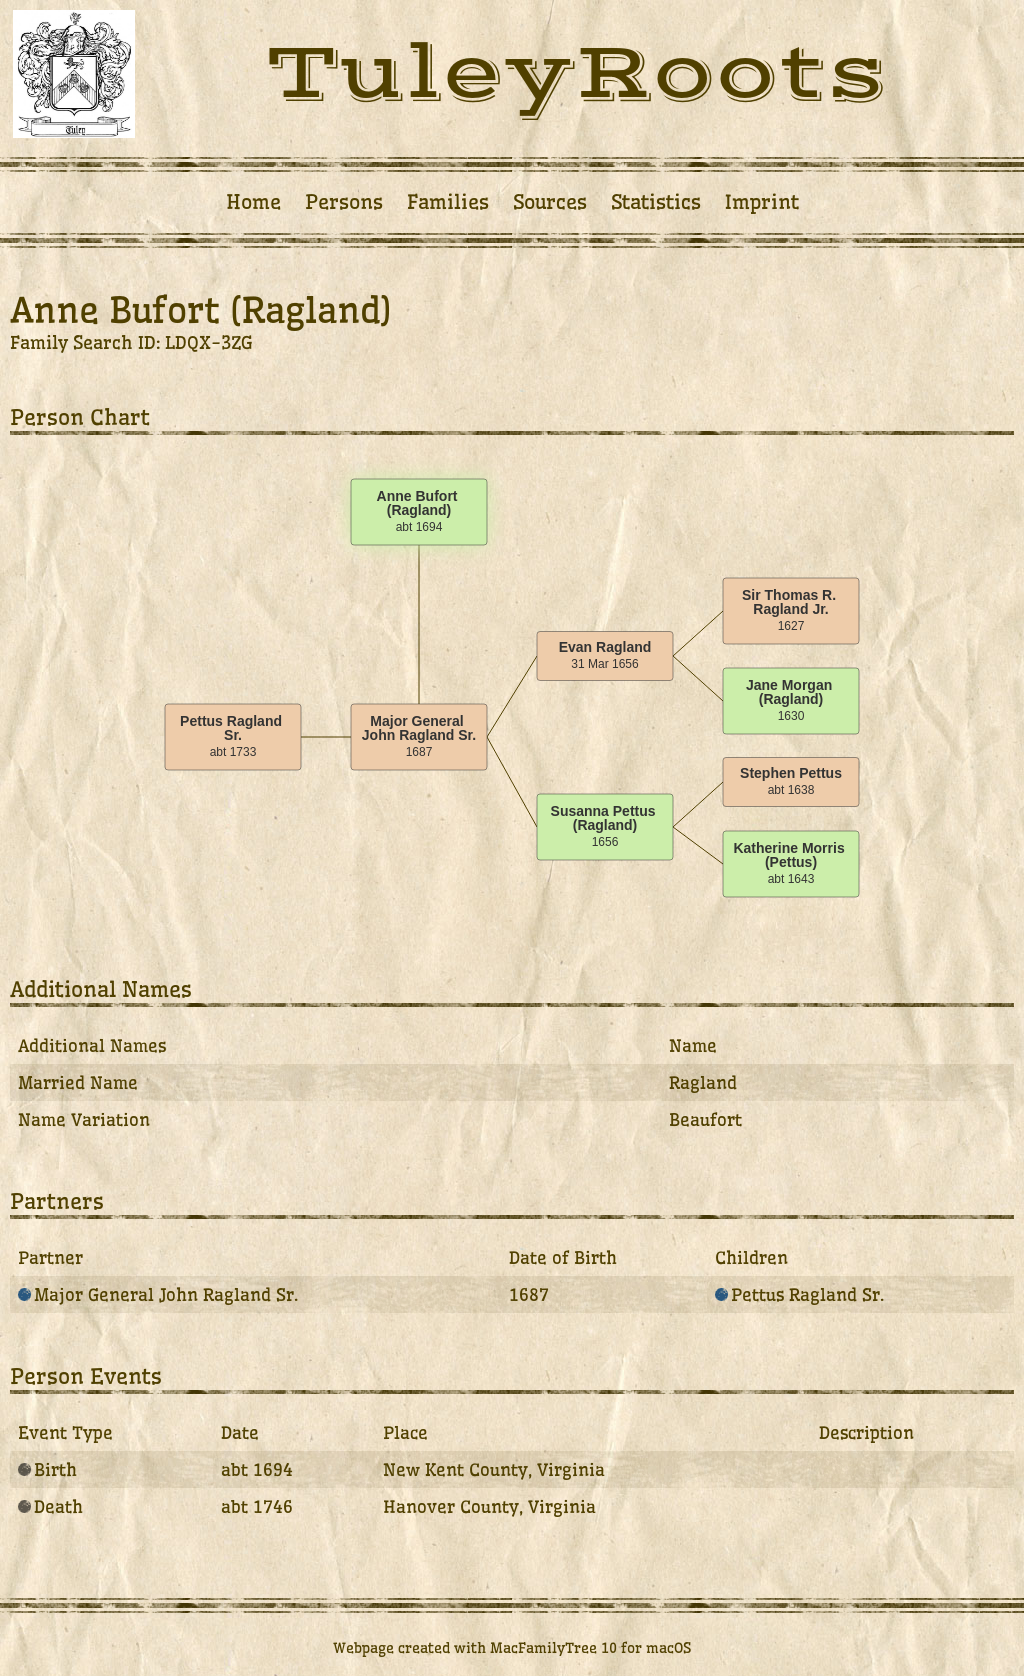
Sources (550, 202)
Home (253, 202)
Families (448, 202)
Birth (47, 1469)
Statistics (656, 202)
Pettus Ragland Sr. (799, 1294)
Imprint (762, 202)
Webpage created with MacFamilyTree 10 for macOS (512, 1648)
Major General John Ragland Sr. (158, 1294)
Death (50, 1506)
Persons (344, 202)
